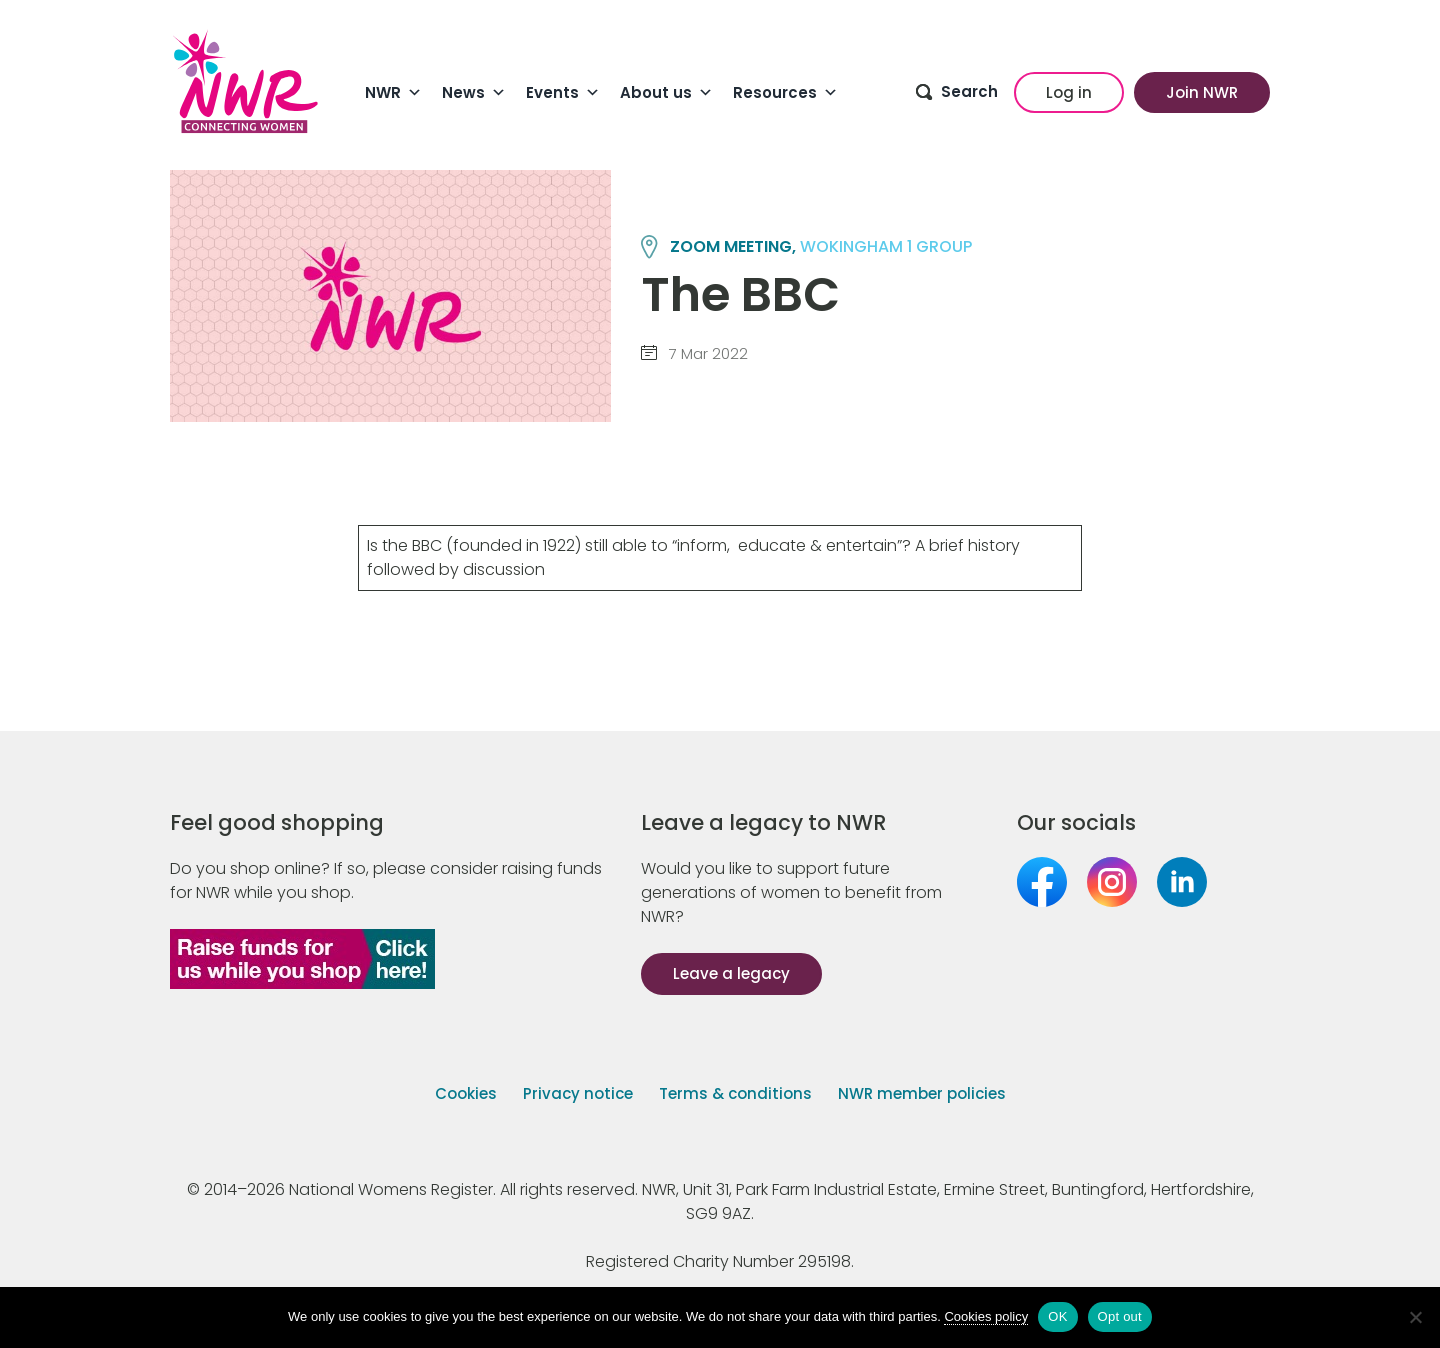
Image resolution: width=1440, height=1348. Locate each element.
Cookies (466, 1093)
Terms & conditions (735, 1093)
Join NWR (1202, 92)
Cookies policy (986, 1316)
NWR (393, 93)
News (474, 93)
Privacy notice (578, 1093)
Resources (785, 93)
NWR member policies (922, 1093)
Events (563, 93)
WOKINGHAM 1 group (886, 246)
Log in (1069, 92)
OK (1057, 1316)
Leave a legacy (731, 973)
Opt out (1120, 1316)
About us (666, 93)
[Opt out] (1415, 1317)
